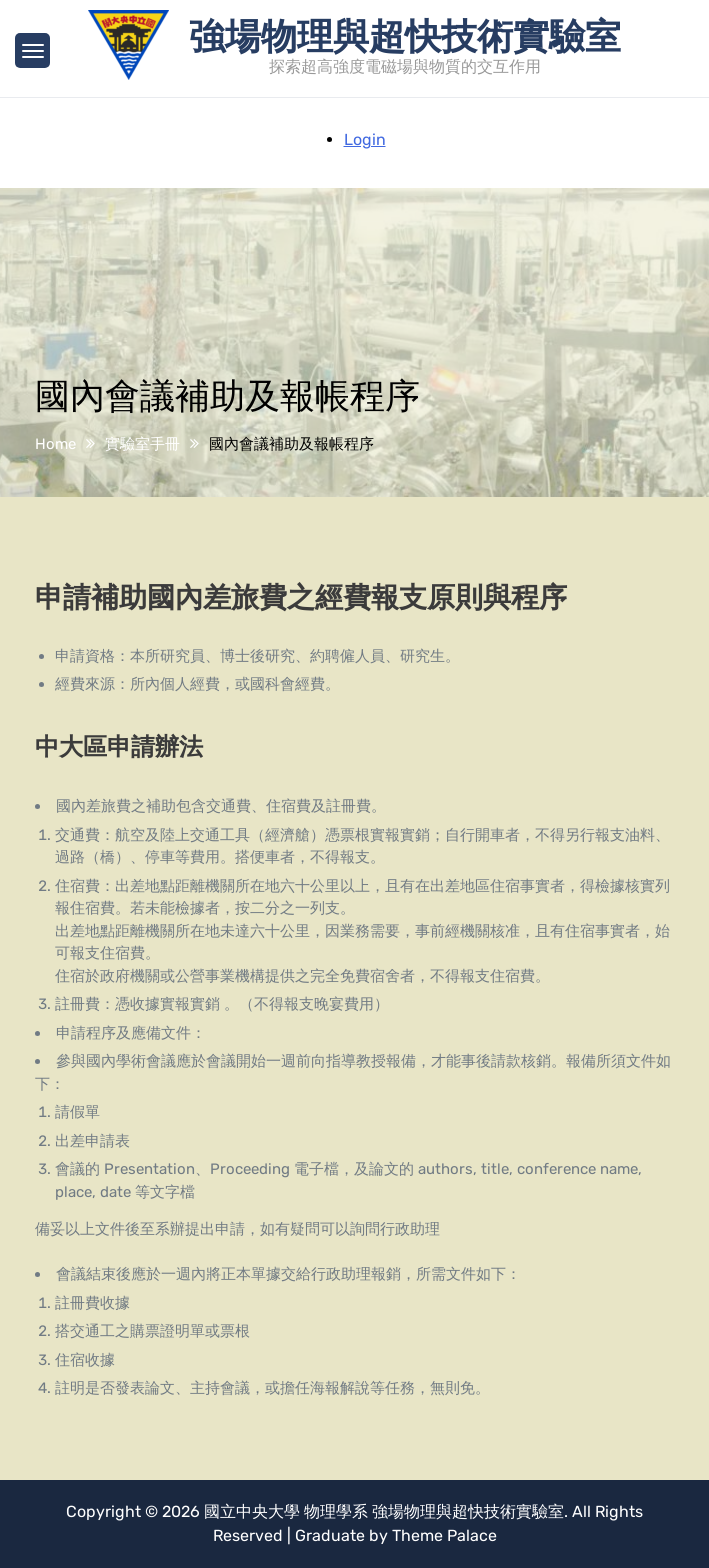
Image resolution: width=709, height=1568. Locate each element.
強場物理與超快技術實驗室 (405, 34)
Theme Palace (444, 1535)
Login (365, 139)
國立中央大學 (252, 1511)
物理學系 (336, 1511)
